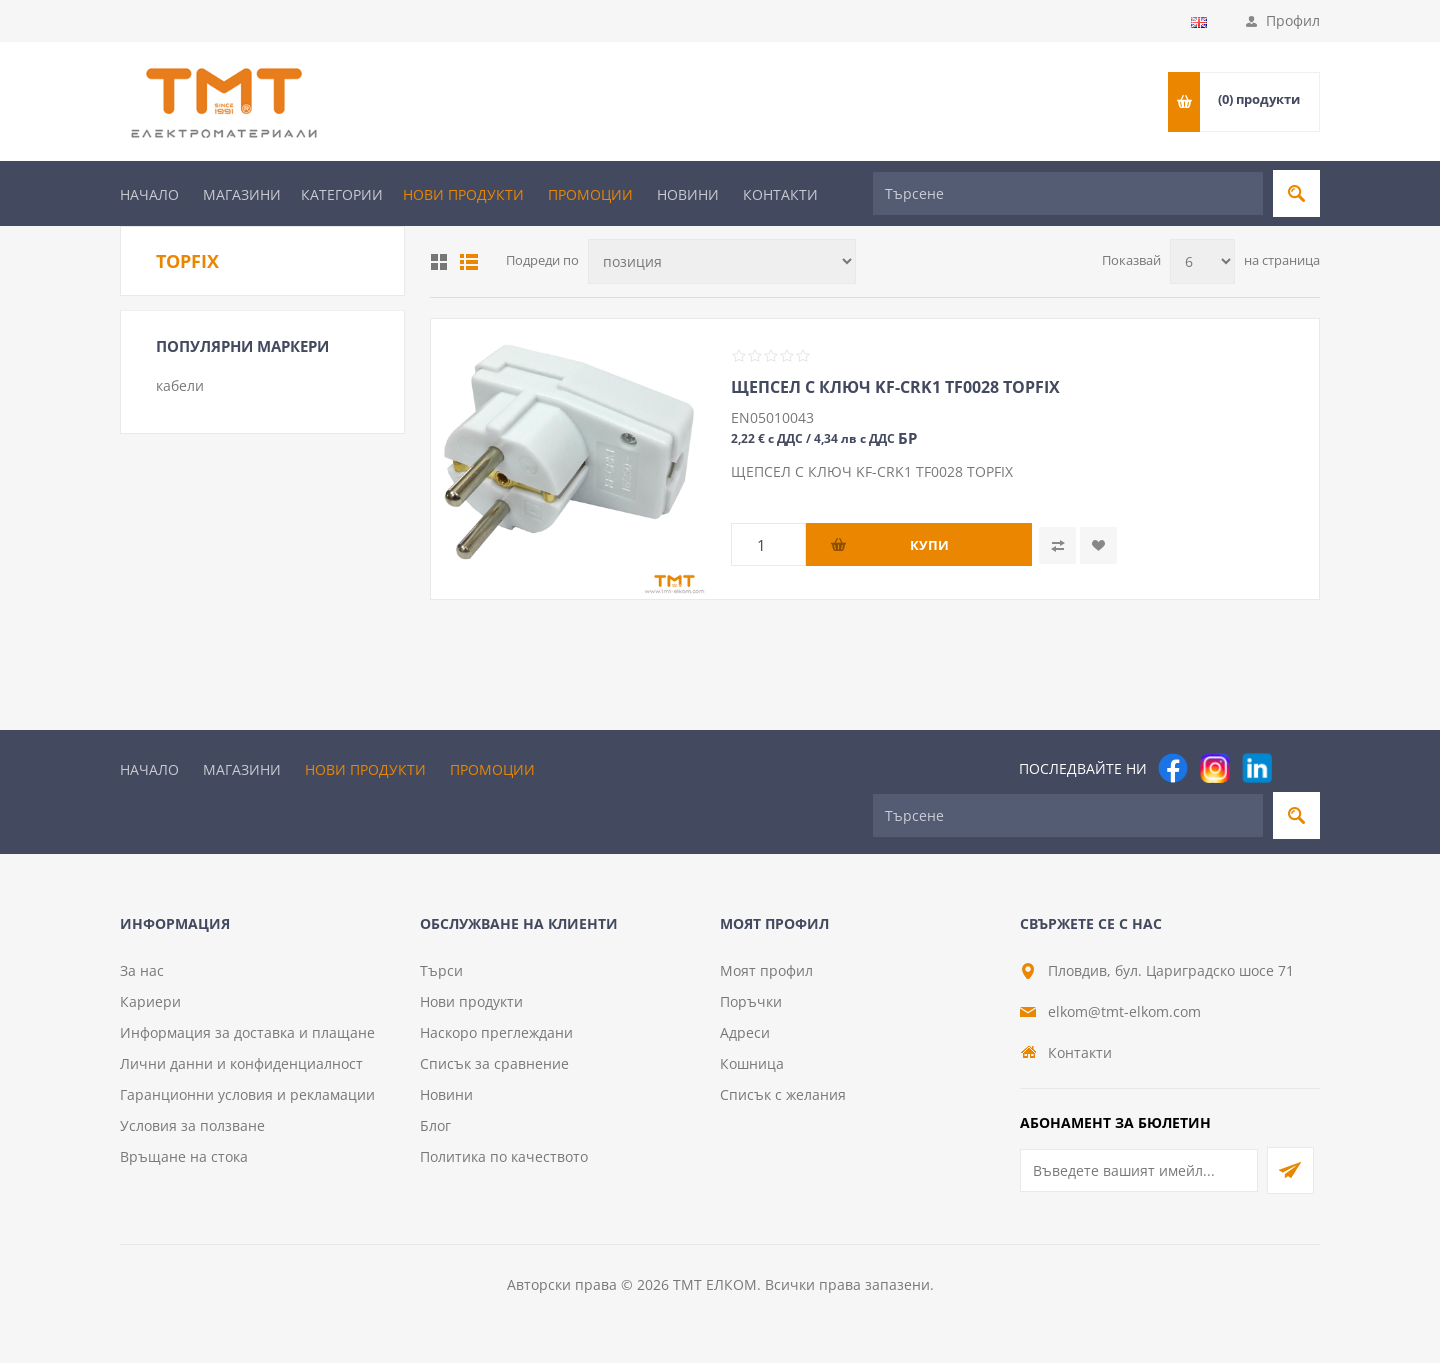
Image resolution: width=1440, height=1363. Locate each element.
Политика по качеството (504, 1156)
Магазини (242, 194)
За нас (142, 970)
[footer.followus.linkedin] (1257, 768)
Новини (688, 194)
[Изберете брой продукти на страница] (1202, 261)
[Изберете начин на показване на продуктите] (722, 261)
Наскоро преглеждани (496, 1032)
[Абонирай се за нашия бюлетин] (1139, 1170)
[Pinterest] (1299, 768)
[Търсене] (1068, 193)
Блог (435, 1125)
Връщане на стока (184, 1156)
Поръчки (751, 1001)
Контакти (780, 194)
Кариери (150, 1001)
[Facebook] (1173, 768)
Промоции (590, 194)
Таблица (439, 262)
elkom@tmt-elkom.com (1124, 1011)
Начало (149, 194)
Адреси (745, 1032)
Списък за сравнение (494, 1063)
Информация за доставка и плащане (247, 1032)
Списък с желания (783, 1094)
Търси (441, 970)
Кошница (752, 1063)
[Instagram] (1215, 768)
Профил (1293, 20)
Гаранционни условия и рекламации (247, 1094)
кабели (180, 385)
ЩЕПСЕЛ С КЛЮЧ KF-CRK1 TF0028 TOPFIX (895, 387)
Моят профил (766, 970)
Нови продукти (463, 194)
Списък (469, 262)
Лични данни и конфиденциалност (241, 1063)
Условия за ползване (192, 1125)
